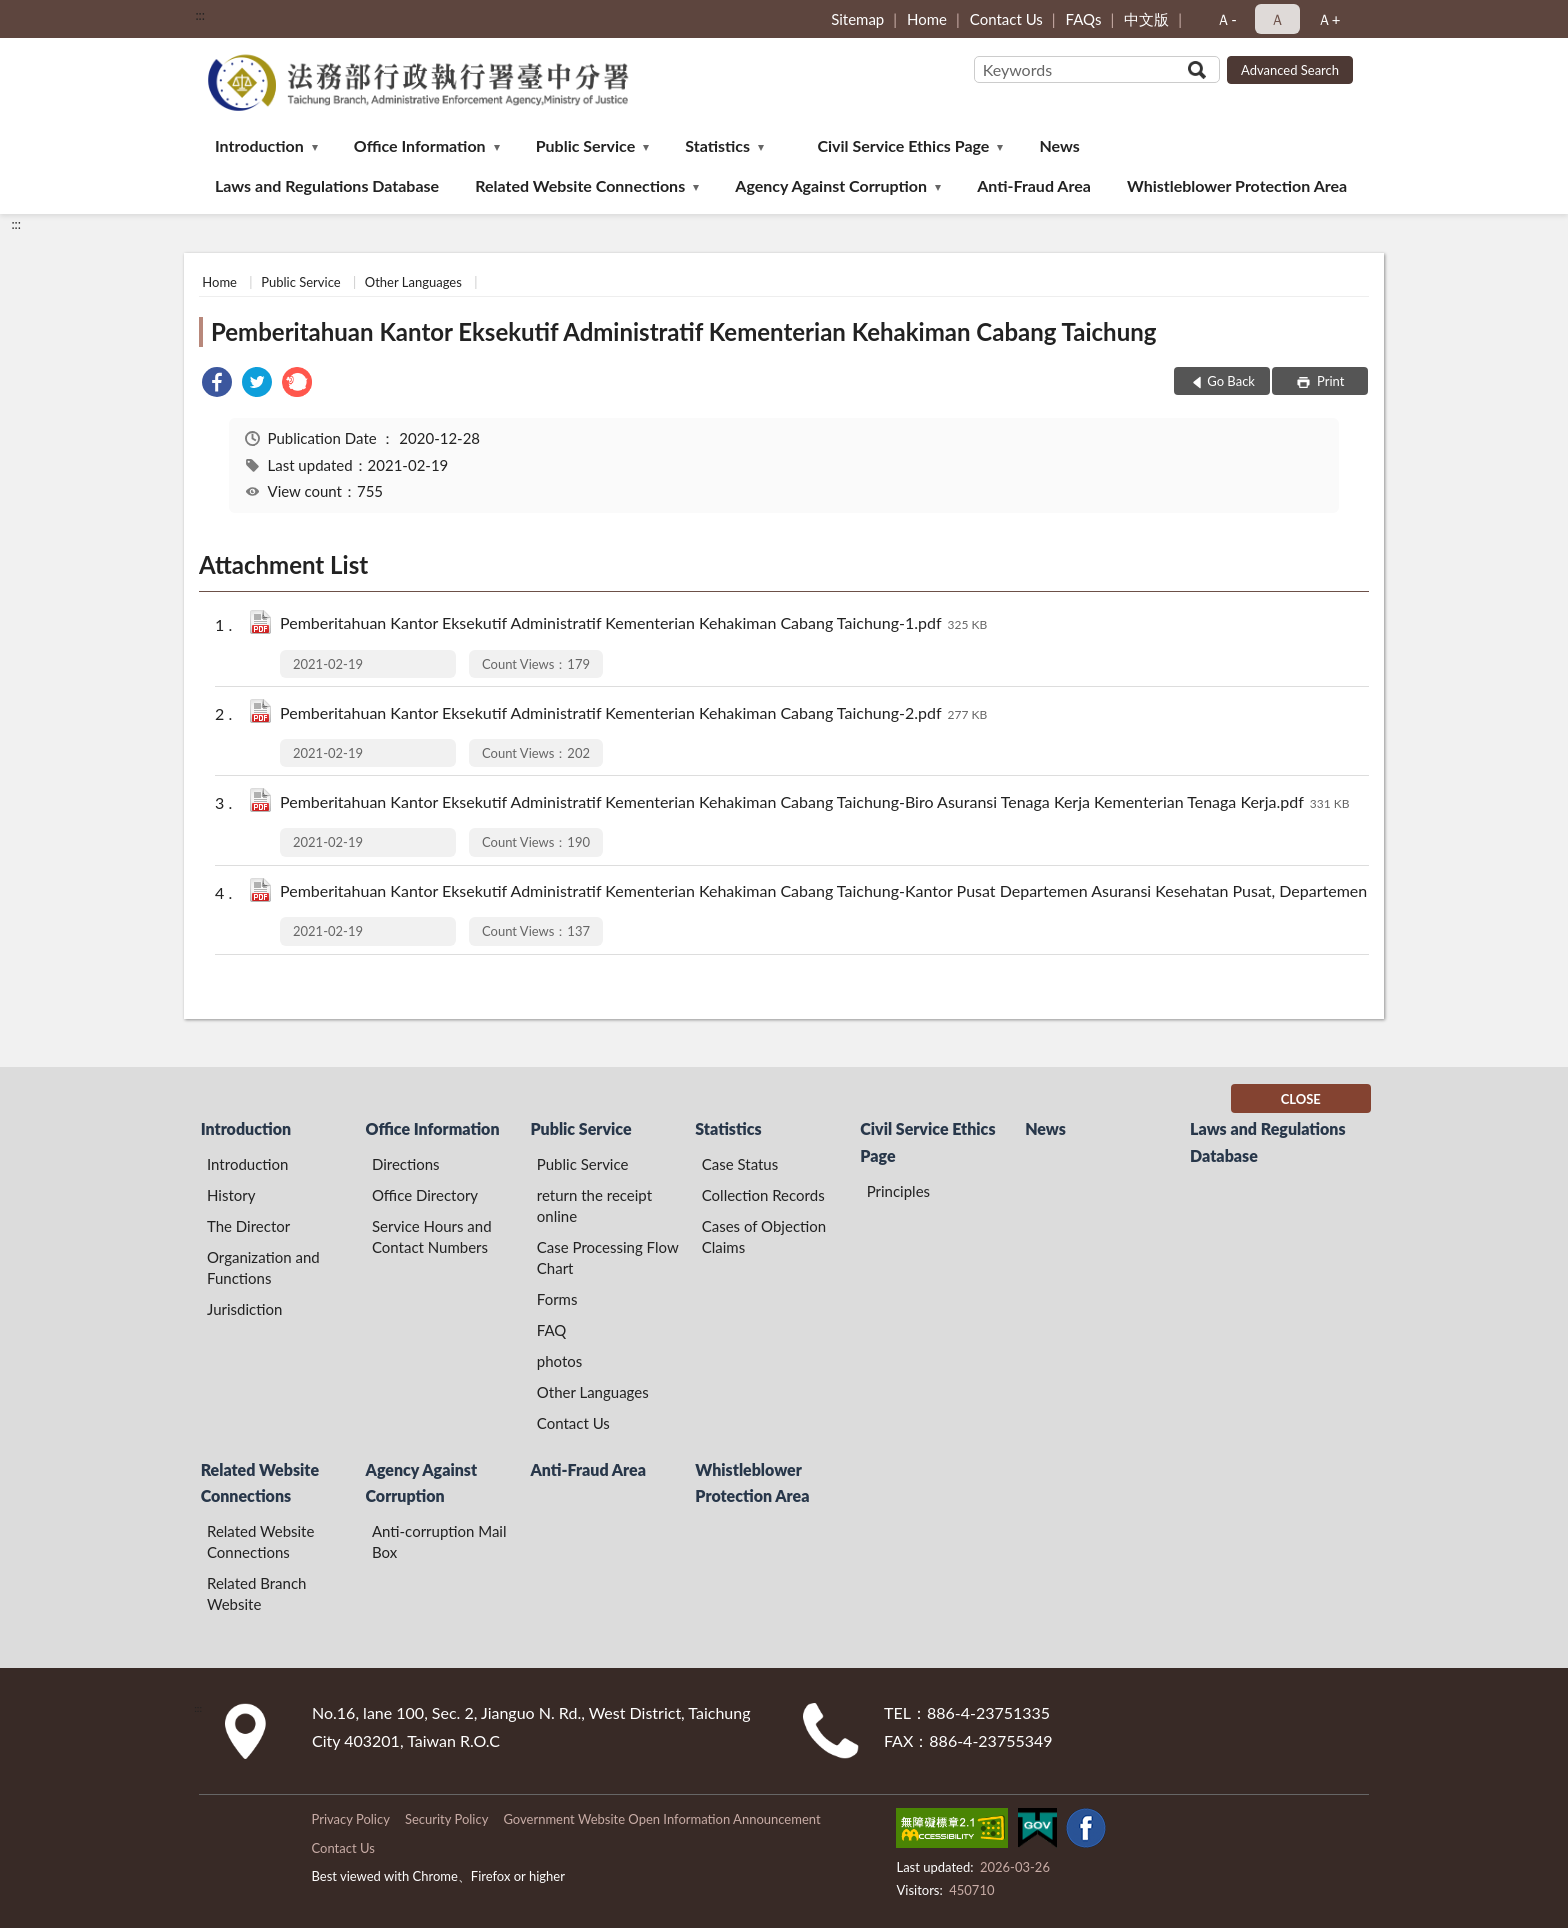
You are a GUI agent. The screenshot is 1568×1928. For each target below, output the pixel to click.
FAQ (552, 1330)
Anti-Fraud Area (1034, 185)
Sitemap (857, 19)
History (231, 1195)
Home (927, 19)
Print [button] (1329, 381)
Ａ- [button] (1226, 19)
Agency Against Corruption (831, 185)
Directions (406, 1164)
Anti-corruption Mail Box (439, 1541)
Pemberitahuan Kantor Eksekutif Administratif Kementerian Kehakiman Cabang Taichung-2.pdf (633, 714)
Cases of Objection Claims (764, 1236)
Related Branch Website (256, 1593)
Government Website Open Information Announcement (661, 1819)
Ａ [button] (1277, 19)
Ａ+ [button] (1329, 19)
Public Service (586, 145)
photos (560, 1361)
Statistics (717, 145)
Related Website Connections (580, 185)
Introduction (259, 145)
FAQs (1084, 19)
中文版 (1146, 19)
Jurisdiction (244, 1309)
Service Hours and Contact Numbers (432, 1236)
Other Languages (413, 282)
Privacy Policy (350, 1819)
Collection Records (763, 1195)
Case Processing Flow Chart (608, 1257)
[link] (217, 384)
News (1060, 145)
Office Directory (425, 1195)
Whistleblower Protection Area (1237, 185)
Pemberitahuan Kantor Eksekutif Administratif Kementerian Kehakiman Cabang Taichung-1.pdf (633, 624)
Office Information (420, 145)
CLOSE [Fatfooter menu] (1301, 1099)
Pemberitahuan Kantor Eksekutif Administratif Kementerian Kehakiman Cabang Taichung (683, 331)
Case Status (740, 1164)
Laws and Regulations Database (327, 185)
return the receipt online (594, 1205)
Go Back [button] (1231, 381)
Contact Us (1006, 19)
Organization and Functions (263, 1267)
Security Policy (447, 1819)
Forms (557, 1299)
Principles (898, 1191)
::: (200, 15)
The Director (248, 1226)
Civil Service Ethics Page (903, 145)
